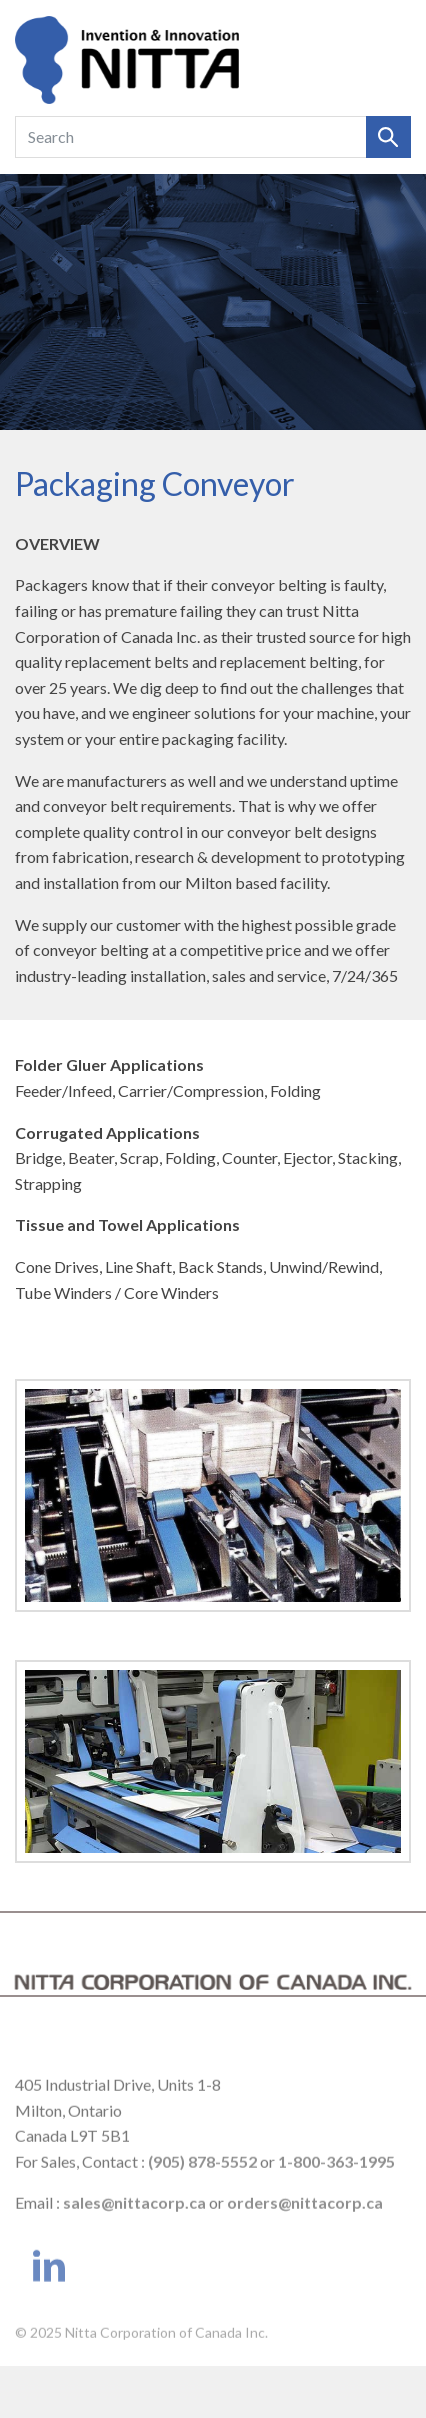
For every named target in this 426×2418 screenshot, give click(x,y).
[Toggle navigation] (388, 60)
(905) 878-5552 (202, 2176)
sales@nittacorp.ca (134, 2218)
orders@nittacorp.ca (305, 2218)
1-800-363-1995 (336, 2176)
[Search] (190, 137)
